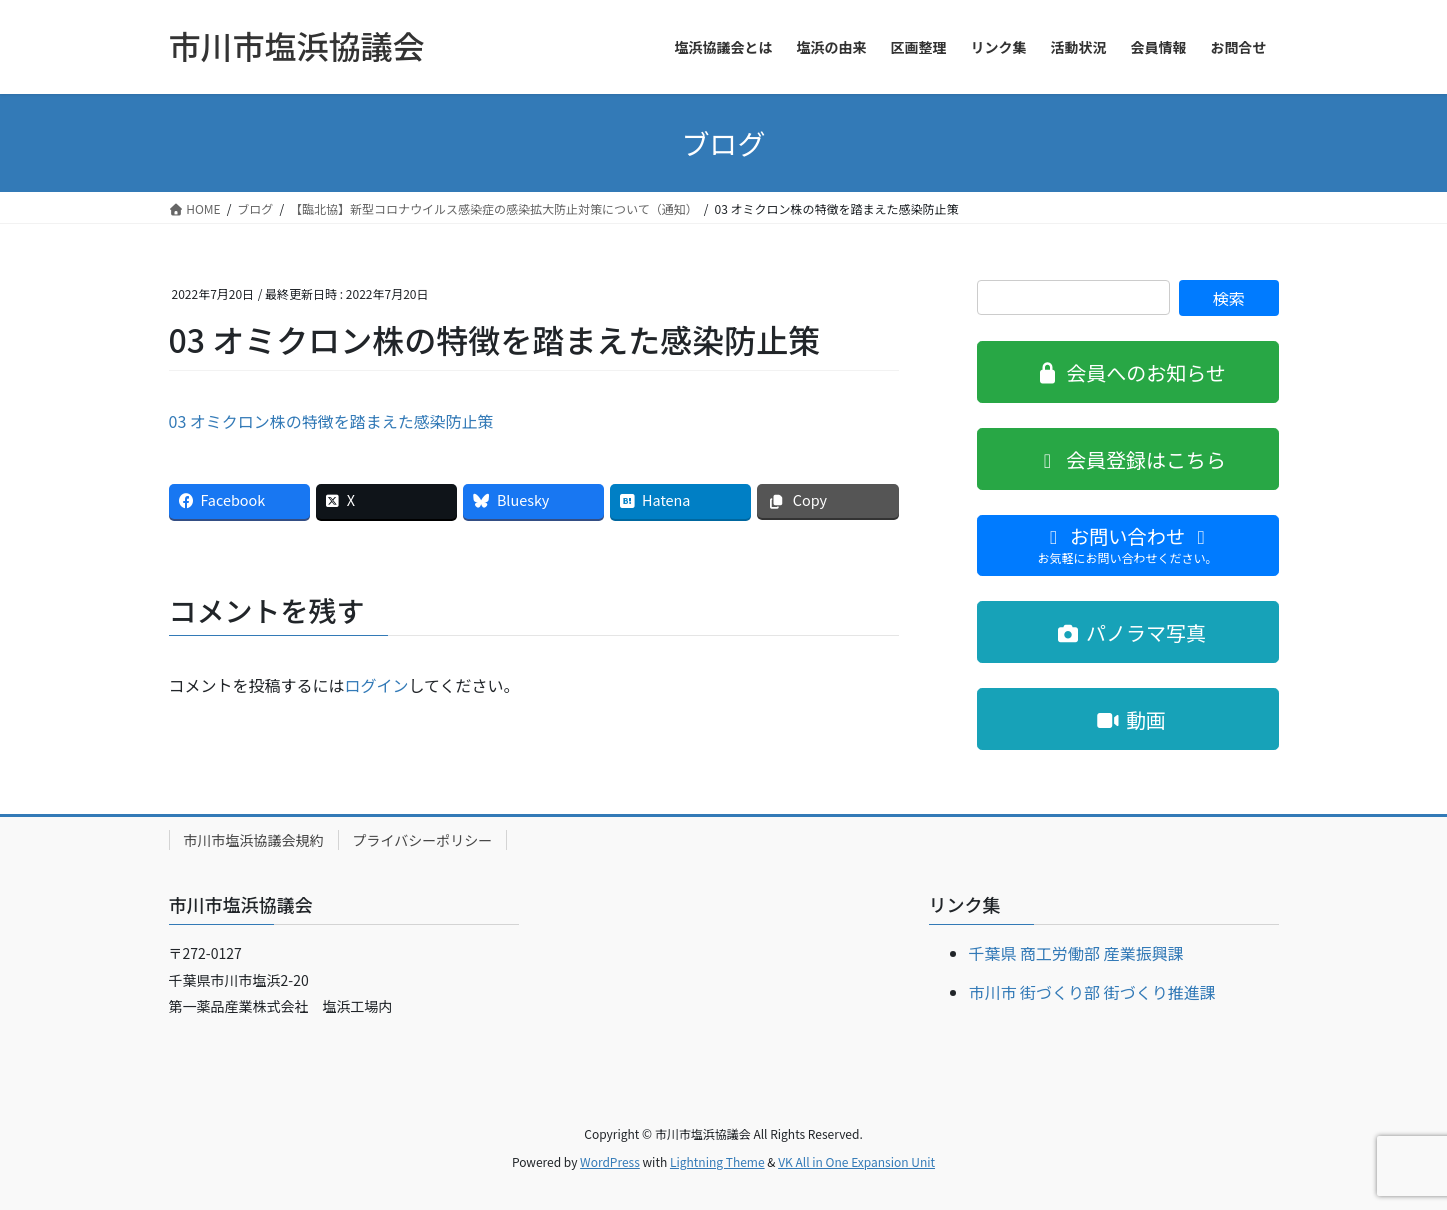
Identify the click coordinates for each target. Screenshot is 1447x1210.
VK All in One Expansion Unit (856, 1161)
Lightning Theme (717, 1161)
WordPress (610, 1161)
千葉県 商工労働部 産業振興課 (1076, 953)
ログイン (377, 685)
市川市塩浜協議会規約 (254, 840)
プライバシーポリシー (423, 840)
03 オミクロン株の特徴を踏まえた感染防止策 (331, 421)
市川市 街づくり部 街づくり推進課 (1092, 992)
